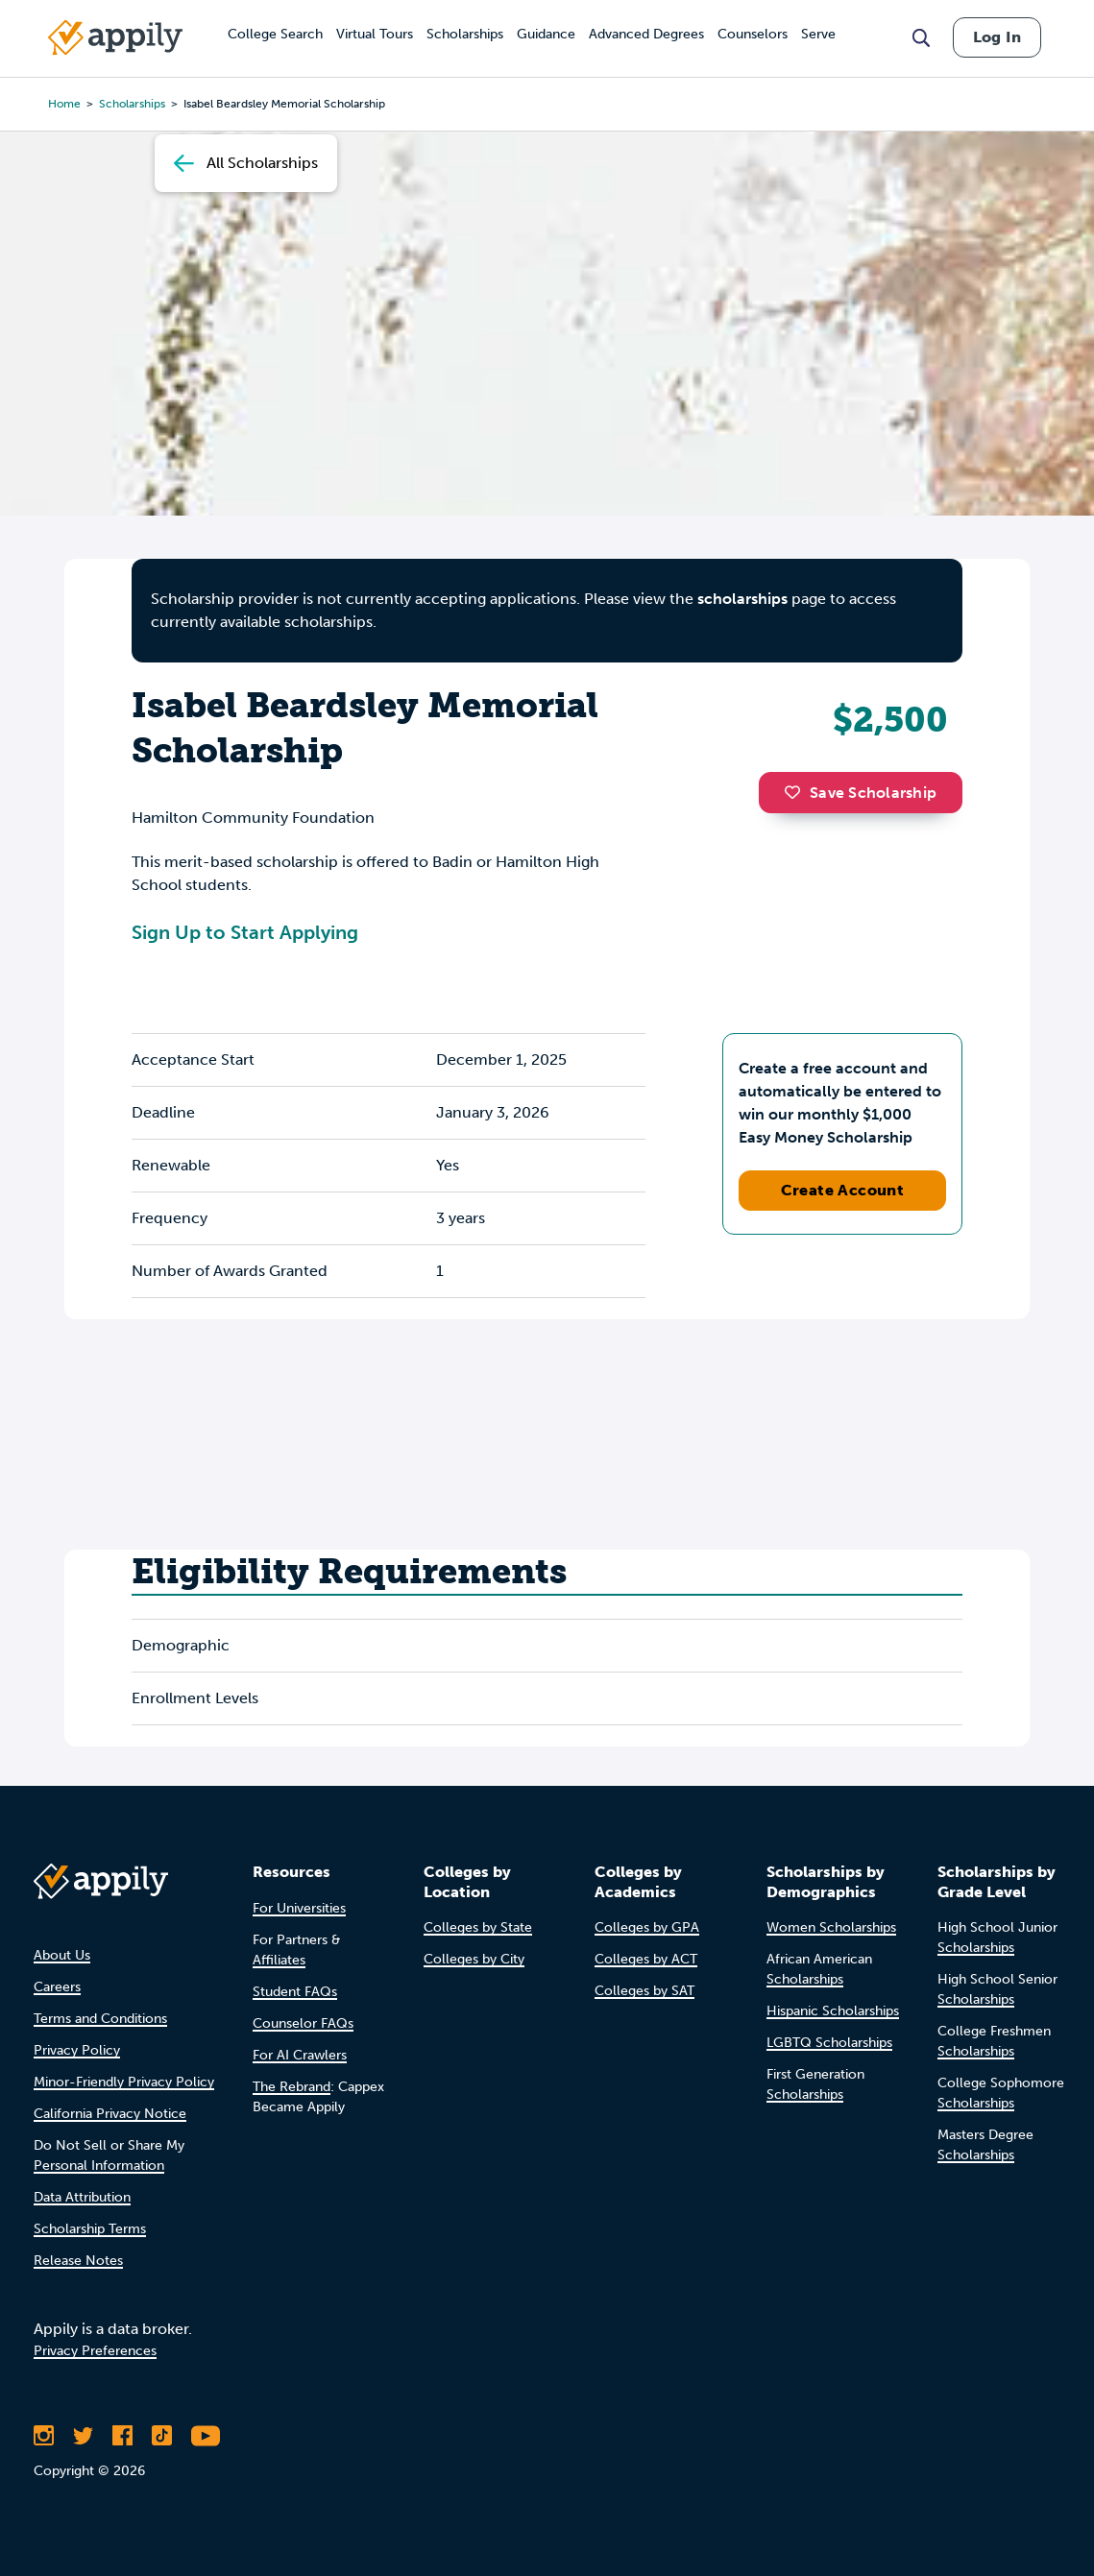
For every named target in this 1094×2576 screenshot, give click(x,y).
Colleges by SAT (644, 1991)
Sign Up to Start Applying (245, 932)
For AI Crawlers (300, 2055)
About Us (62, 1955)
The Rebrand (291, 2087)
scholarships (742, 599)
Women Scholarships (831, 1927)
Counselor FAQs (303, 2023)
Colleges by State (478, 1927)
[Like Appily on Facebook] (122, 2435)
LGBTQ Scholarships (829, 2042)
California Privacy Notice (110, 2114)
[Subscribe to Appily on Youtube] (205, 2435)
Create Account (843, 1190)
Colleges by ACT (646, 1959)
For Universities (299, 1908)
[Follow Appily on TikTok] (162, 2435)
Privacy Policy (77, 2050)
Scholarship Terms (90, 2229)
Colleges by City (474, 1959)
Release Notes (78, 2260)
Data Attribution (82, 2197)
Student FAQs (295, 1992)
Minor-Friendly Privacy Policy (124, 2082)
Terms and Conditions (100, 2018)
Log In (997, 37)
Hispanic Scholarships (832, 2011)
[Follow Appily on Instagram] (44, 2435)
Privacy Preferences (95, 2351)
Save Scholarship (860, 792)
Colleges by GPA (647, 1927)
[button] (797, 792)
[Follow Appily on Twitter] (83, 2435)
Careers (57, 1987)
